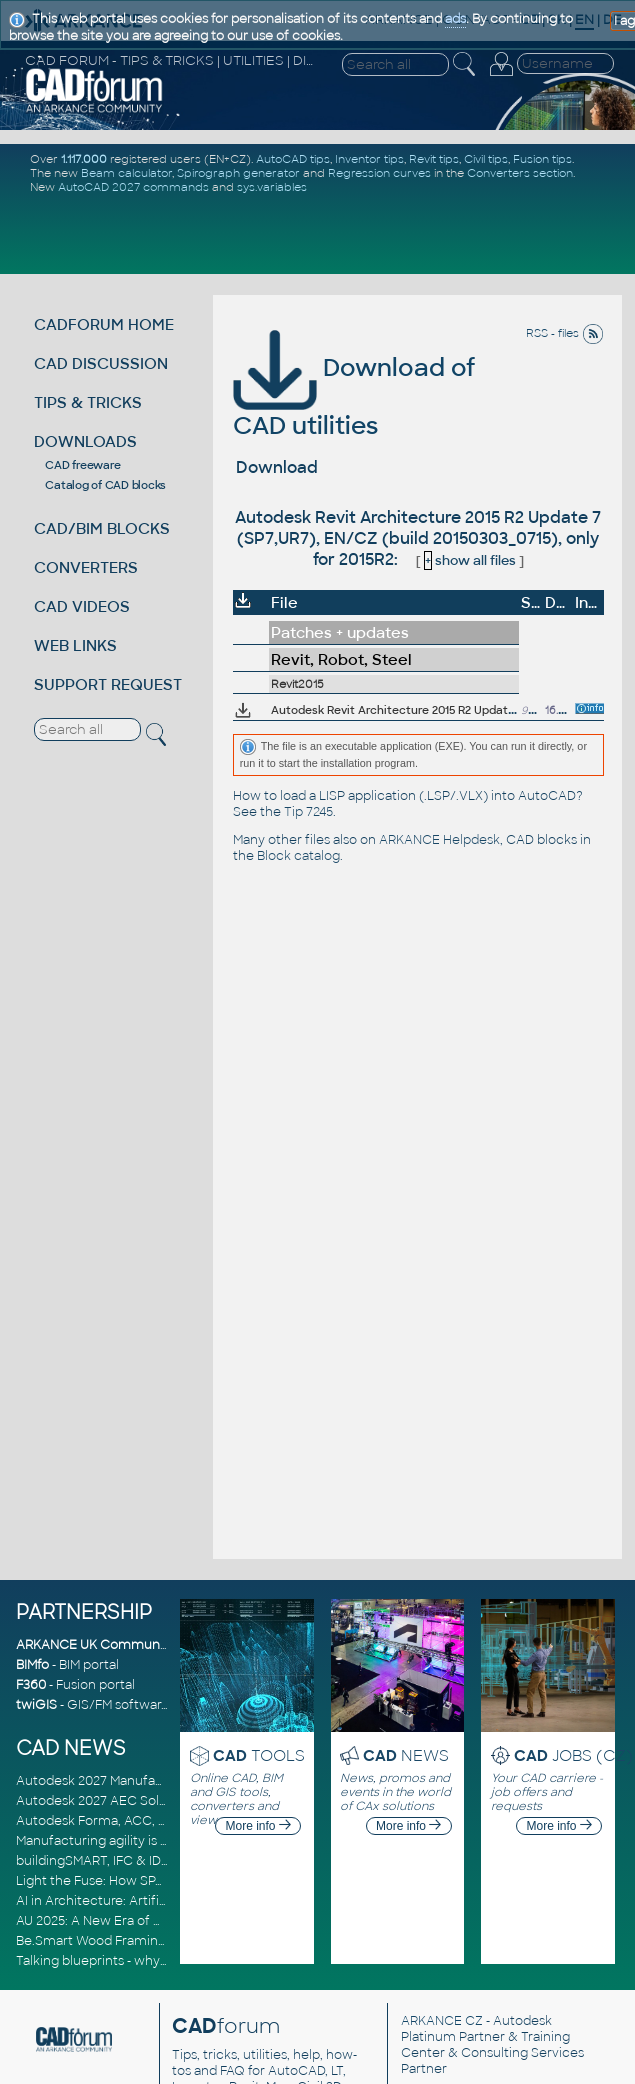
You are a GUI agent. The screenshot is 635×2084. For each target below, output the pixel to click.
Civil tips (486, 159)
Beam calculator (126, 173)
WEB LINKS (75, 645)
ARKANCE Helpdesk (439, 840)
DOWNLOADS (85, 441)
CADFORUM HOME (104, 324)
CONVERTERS (86, 567)
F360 (31, 1685)
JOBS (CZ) (573, 1755)
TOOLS (259, 1755)
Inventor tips (369, 159)
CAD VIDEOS (82, 606)
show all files (470, 560)
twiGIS (36, 1705)
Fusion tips (542, 159)
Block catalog (298, 856)
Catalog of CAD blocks (105, 485)
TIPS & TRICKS (88, 402)
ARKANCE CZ (442, 2021)
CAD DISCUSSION (101, 363)
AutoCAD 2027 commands (133, 187)
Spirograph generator (238, 173)
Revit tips (434, 159)
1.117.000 (84, 159)
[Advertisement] (321, 232)
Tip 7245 (308, 812)
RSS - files (565, 333)
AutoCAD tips (293, 159)
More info (258, 1826)
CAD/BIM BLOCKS (102, 528)
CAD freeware (82, 465)
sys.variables (272, 187)
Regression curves (379, 173)
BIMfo (32, 1665)
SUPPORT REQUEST (108, 684)
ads (455, 19)
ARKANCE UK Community (95, 1645)
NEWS (406, 1755)
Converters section (520, 173)
